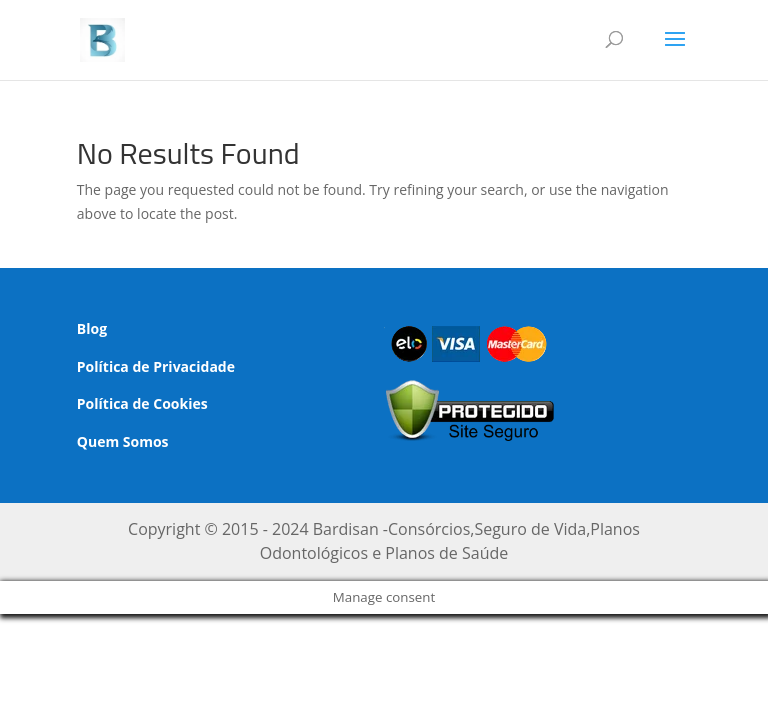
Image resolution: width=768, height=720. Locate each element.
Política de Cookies (142, 403)
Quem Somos (123, 441)
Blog (92, 328)
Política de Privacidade (156, 366)
